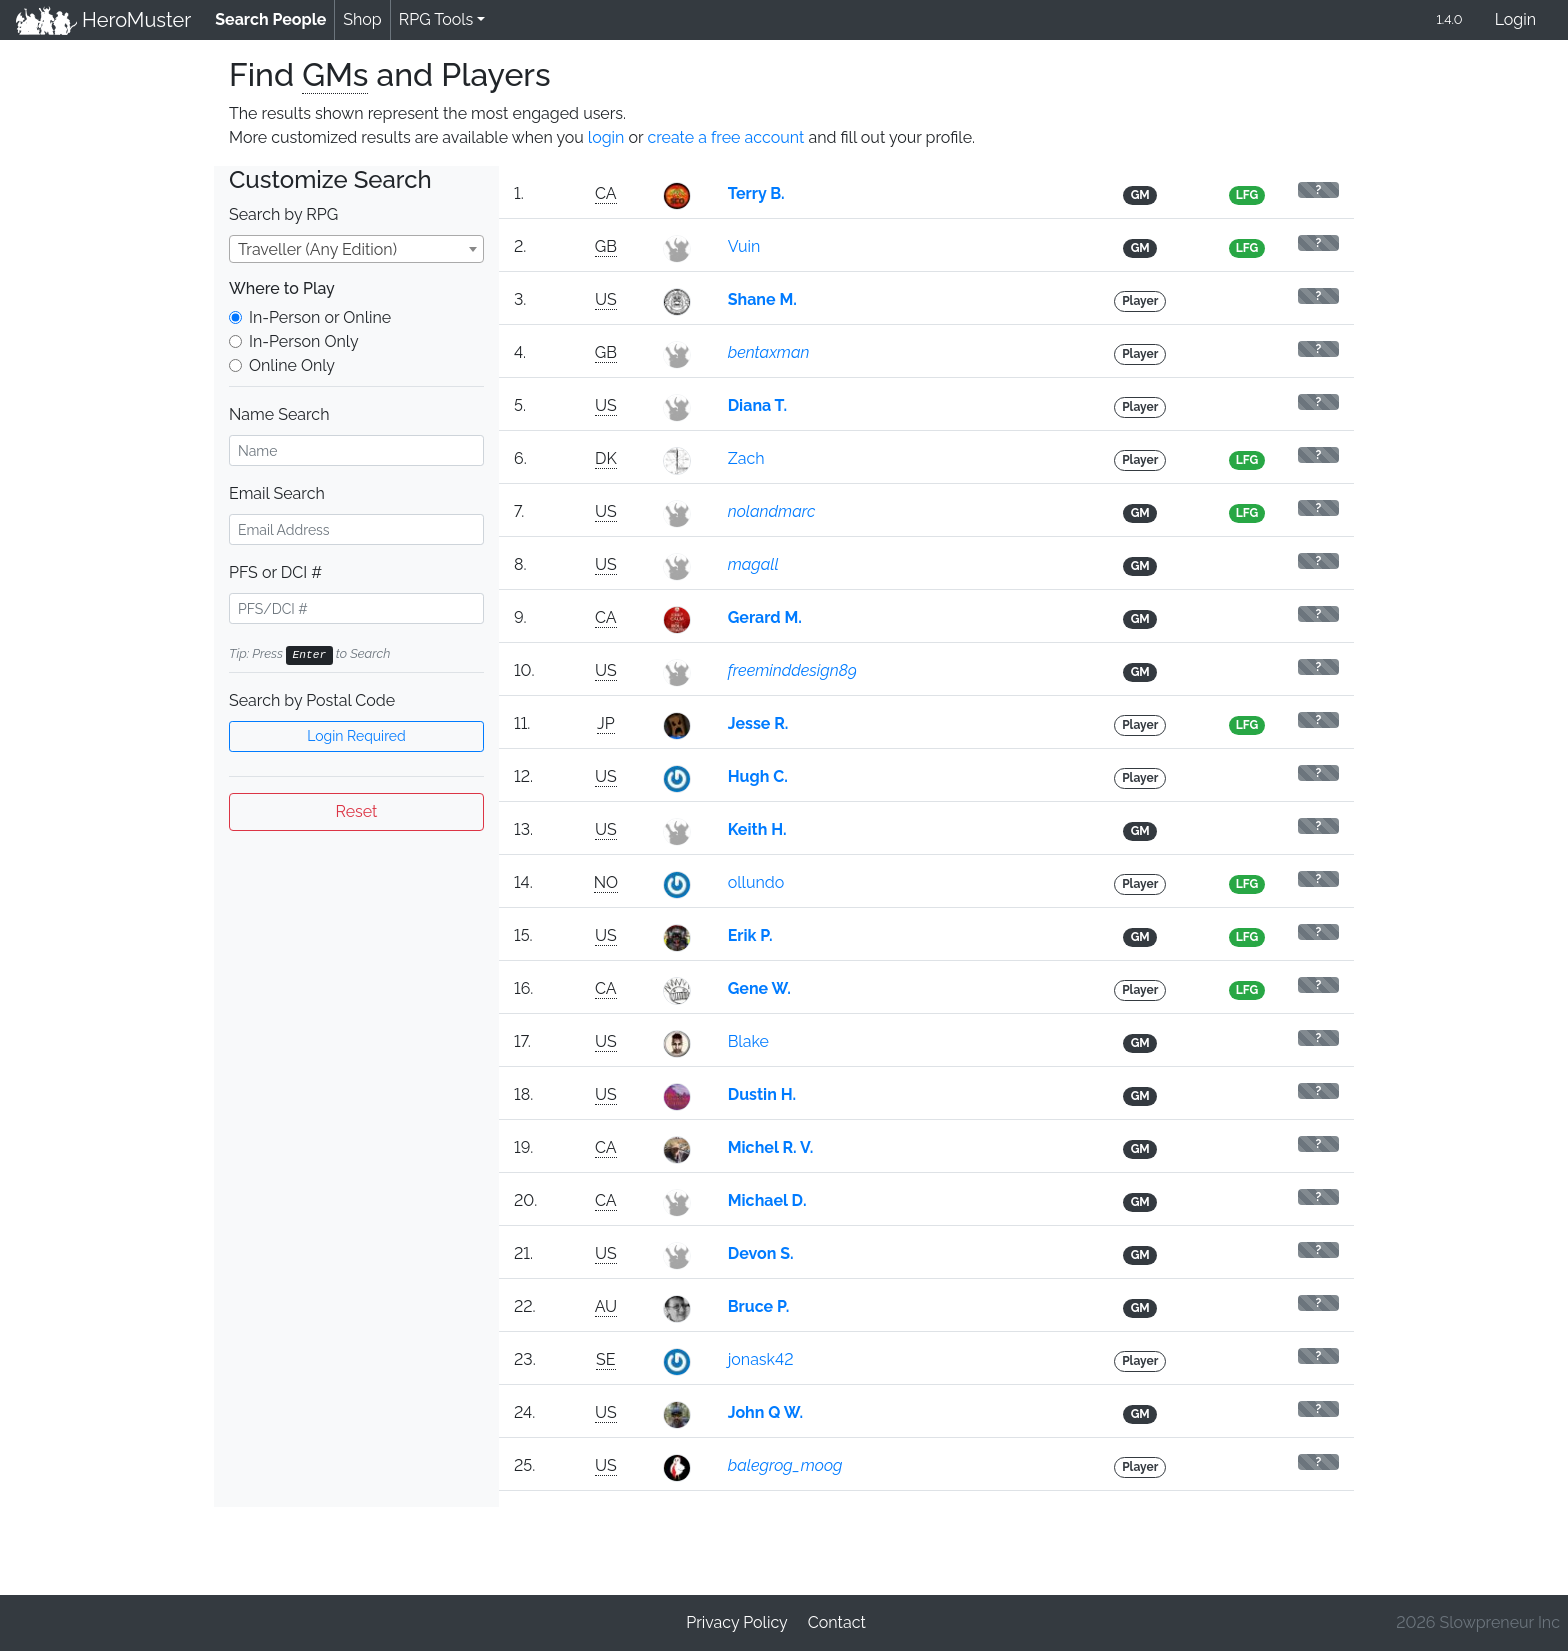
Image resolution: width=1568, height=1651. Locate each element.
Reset (357, 811)
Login (1515, 19)
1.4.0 (1449, 19)
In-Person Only (304, 341)
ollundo (756, 882)
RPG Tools (436, 19)
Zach (746, 458)
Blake (748, 1041)
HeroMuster (103, 20)
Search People (274, 18)
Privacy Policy (737, 1622)
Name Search (279, 414)
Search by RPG (283, 214)
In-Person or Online (320, 317)
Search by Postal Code (312, 700)
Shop (362, 19)
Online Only (292, 365)
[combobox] (356, 249)
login (606, 137)
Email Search (277, 493)
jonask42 (761, 1359)
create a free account (725, 137)
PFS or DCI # (275, 572)
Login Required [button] (356, 736)
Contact (837, 1622)
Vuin (744, 246)
